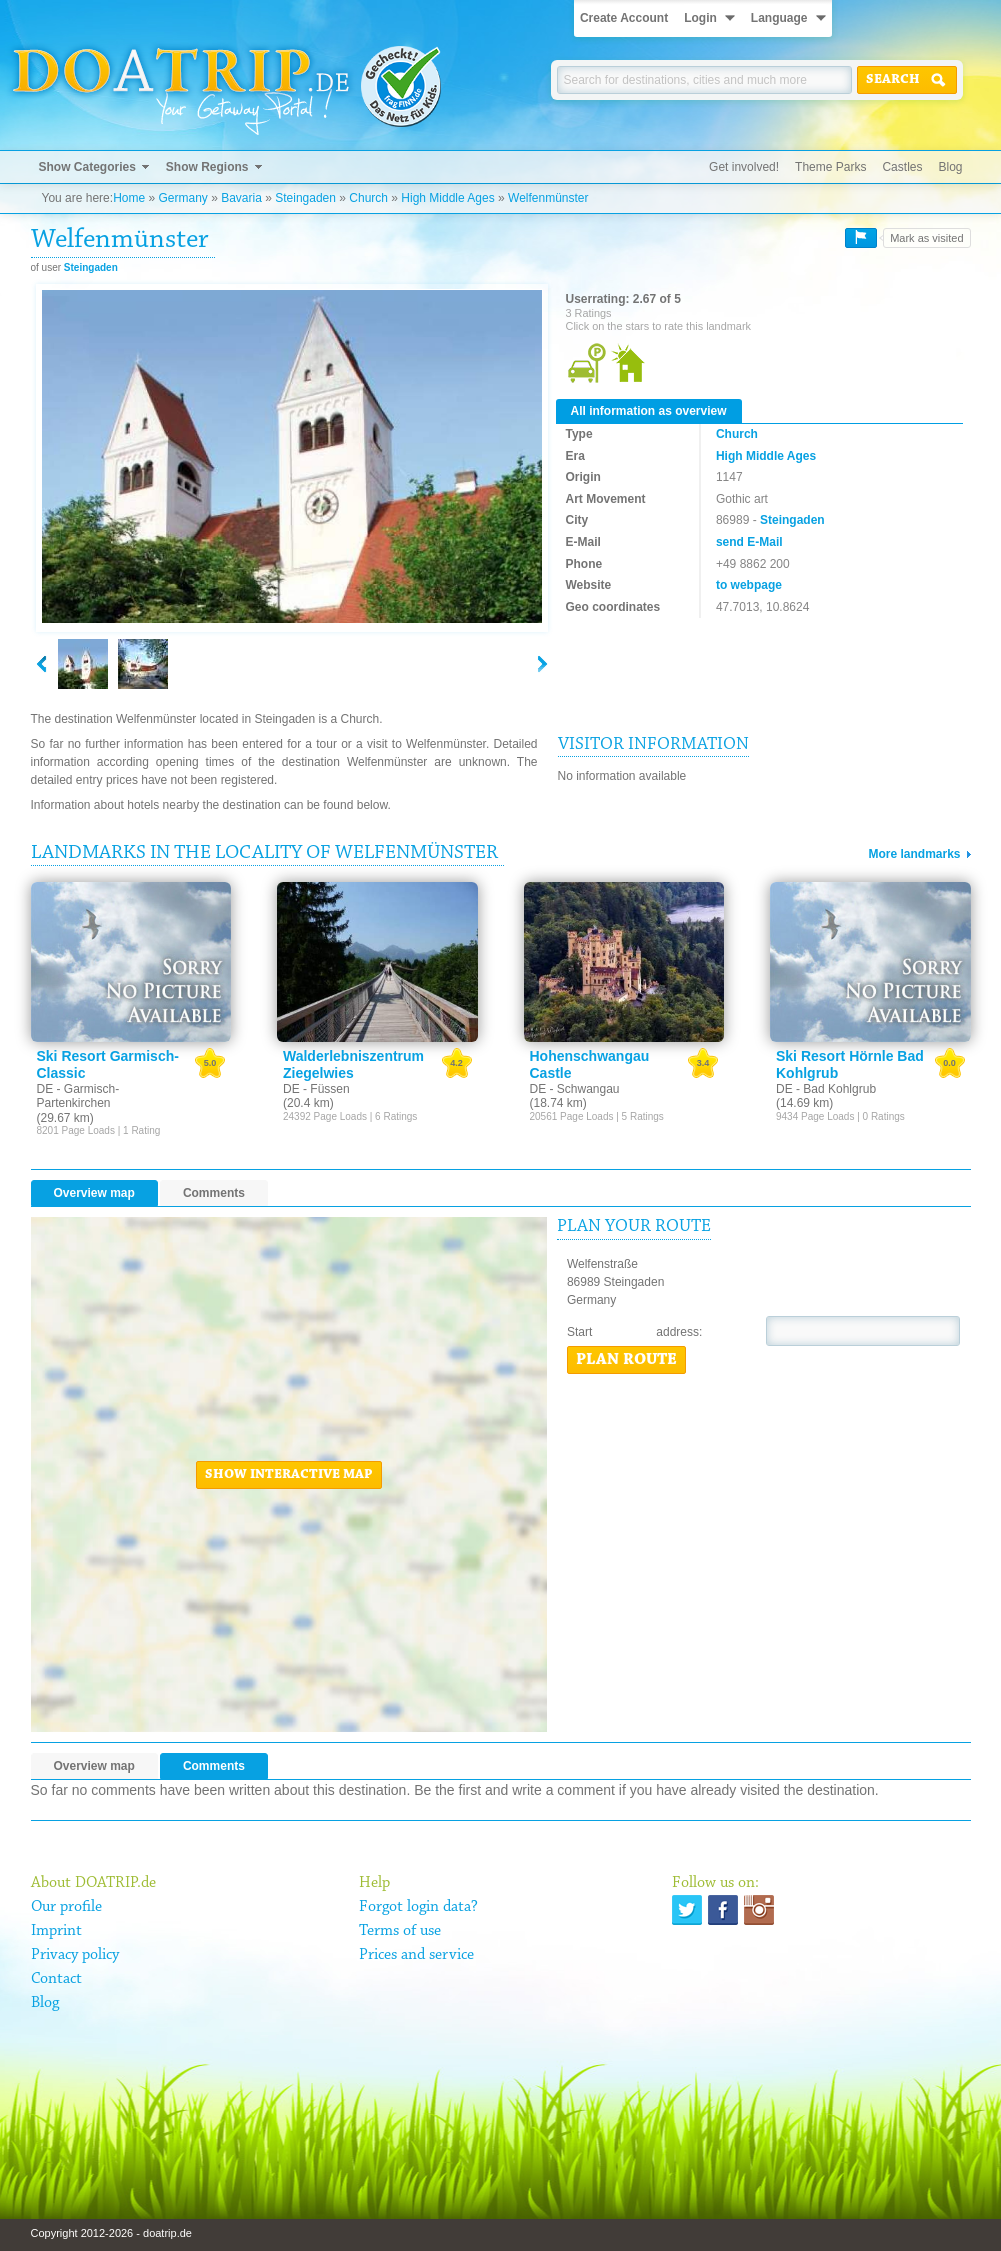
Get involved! (744, 167)
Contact (56, 1979)
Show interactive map (289, 1475)
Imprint (56, 1931)
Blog (950, 167)
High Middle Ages (447, 198)
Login (700, 18)
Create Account (624, 18)
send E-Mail (749, 542)
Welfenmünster (548, 198)
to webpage (749, 585)
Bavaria (241, 198)
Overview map (94, 1193)
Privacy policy (75, 1955)
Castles (902, 167)
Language (779, 18)
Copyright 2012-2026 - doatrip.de (111, 2233)
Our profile (66, 1907)
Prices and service (416, 1955)
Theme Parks (830, 167)
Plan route (626, 1360)
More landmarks (914, 854)
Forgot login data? (418, 1907)
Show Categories (87, 167)
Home (129, 198)
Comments (214, 1193)
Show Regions (207, 167)
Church (368, 198)
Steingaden (305, 198)
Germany (182, 198)
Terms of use (400, 1931)
